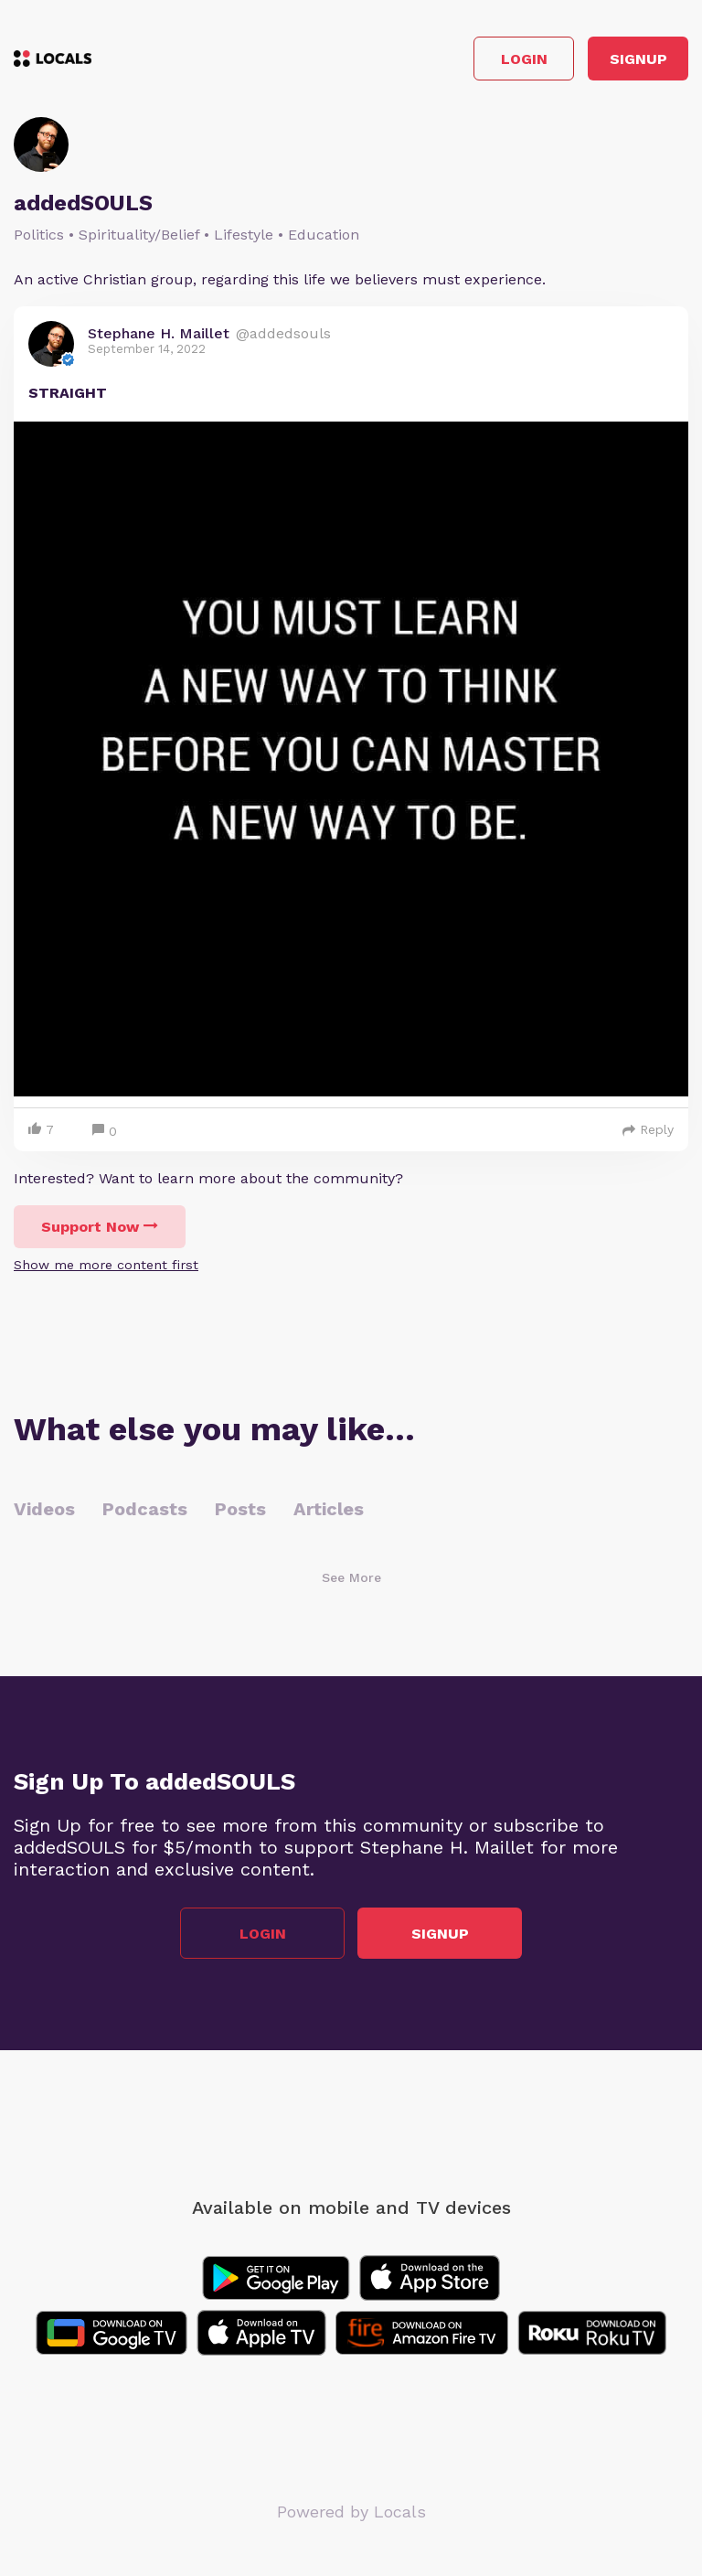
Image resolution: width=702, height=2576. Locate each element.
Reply (648, 1129)
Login (524, 59)
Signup (638, 59)
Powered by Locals (351, 2511)
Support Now (99, 1226)
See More (351, 1577)
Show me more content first (106, 1264)
